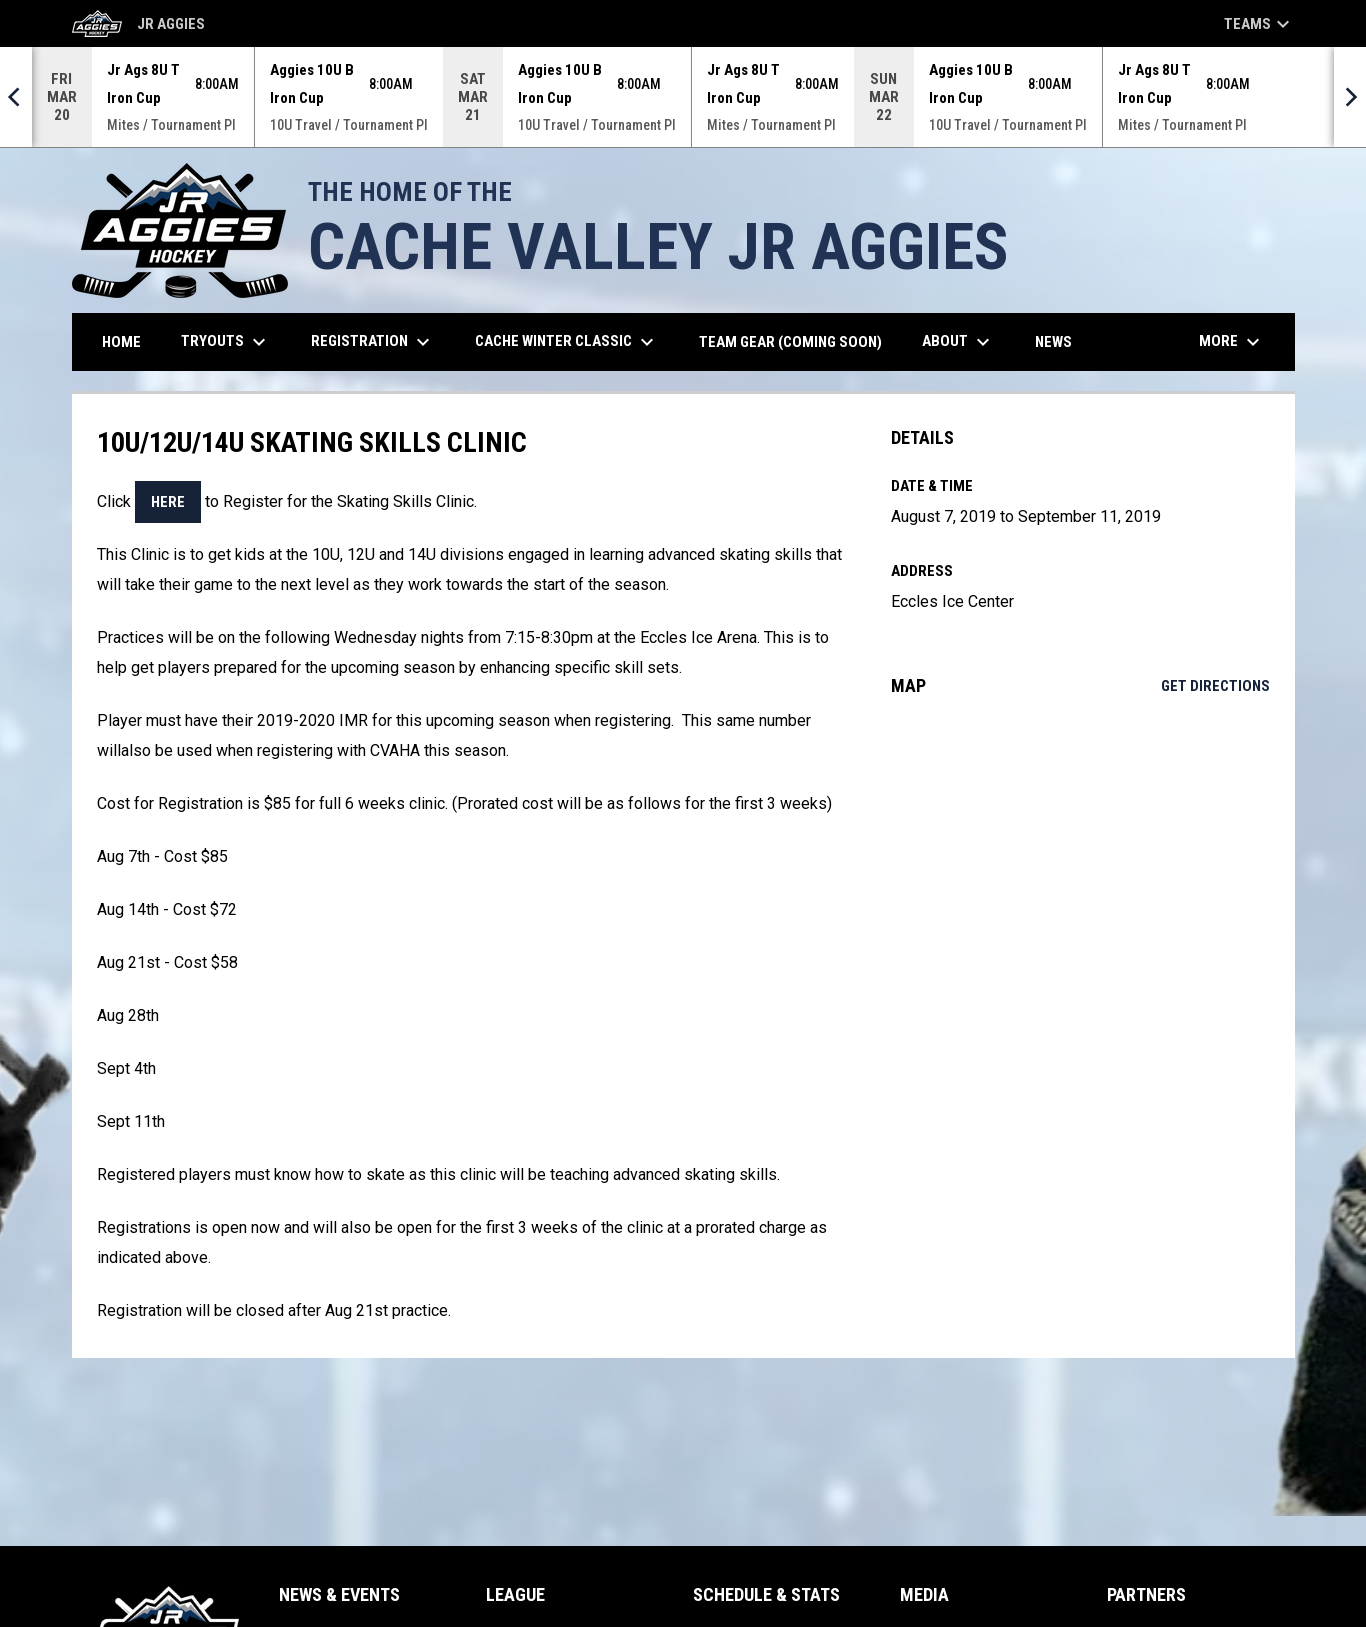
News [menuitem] (1053, 342)
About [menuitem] (958, 342)
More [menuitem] (1232, 342)
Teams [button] (1259, 24)
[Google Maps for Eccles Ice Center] (1080, 875)
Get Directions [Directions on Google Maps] (1215, 686)
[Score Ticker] (683, 97)
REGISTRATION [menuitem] (373, 342)
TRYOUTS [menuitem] (226, 342)
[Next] (1350, 97)
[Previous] (16, 97)
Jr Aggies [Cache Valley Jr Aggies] (138, 23)
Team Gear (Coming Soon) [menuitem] (798, 341)
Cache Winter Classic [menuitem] (567, 342)
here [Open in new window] (168, 502)
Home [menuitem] (121, 342)
